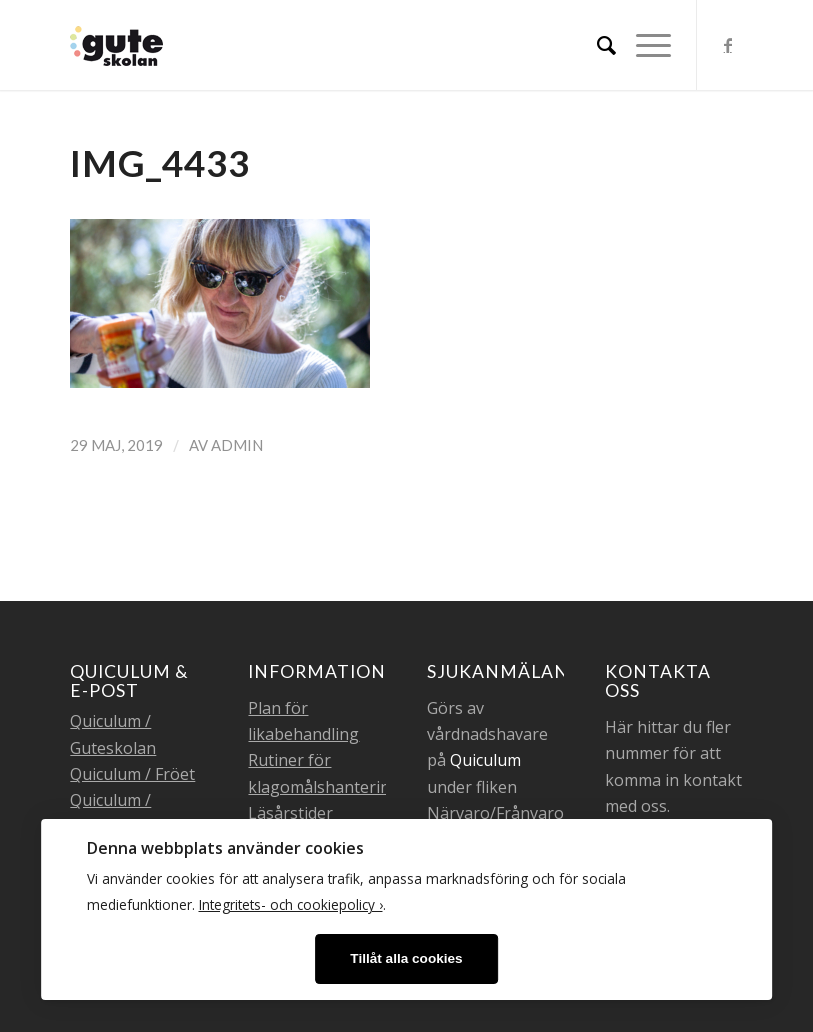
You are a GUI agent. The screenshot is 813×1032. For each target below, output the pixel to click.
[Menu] (643, 45)
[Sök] (596, 45)
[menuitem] (596, 45)
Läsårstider (290, 813)
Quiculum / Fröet (132, 774)
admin (237, 445)
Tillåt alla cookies (406, 958)
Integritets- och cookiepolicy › (291, 904)
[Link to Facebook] (728, 45)
